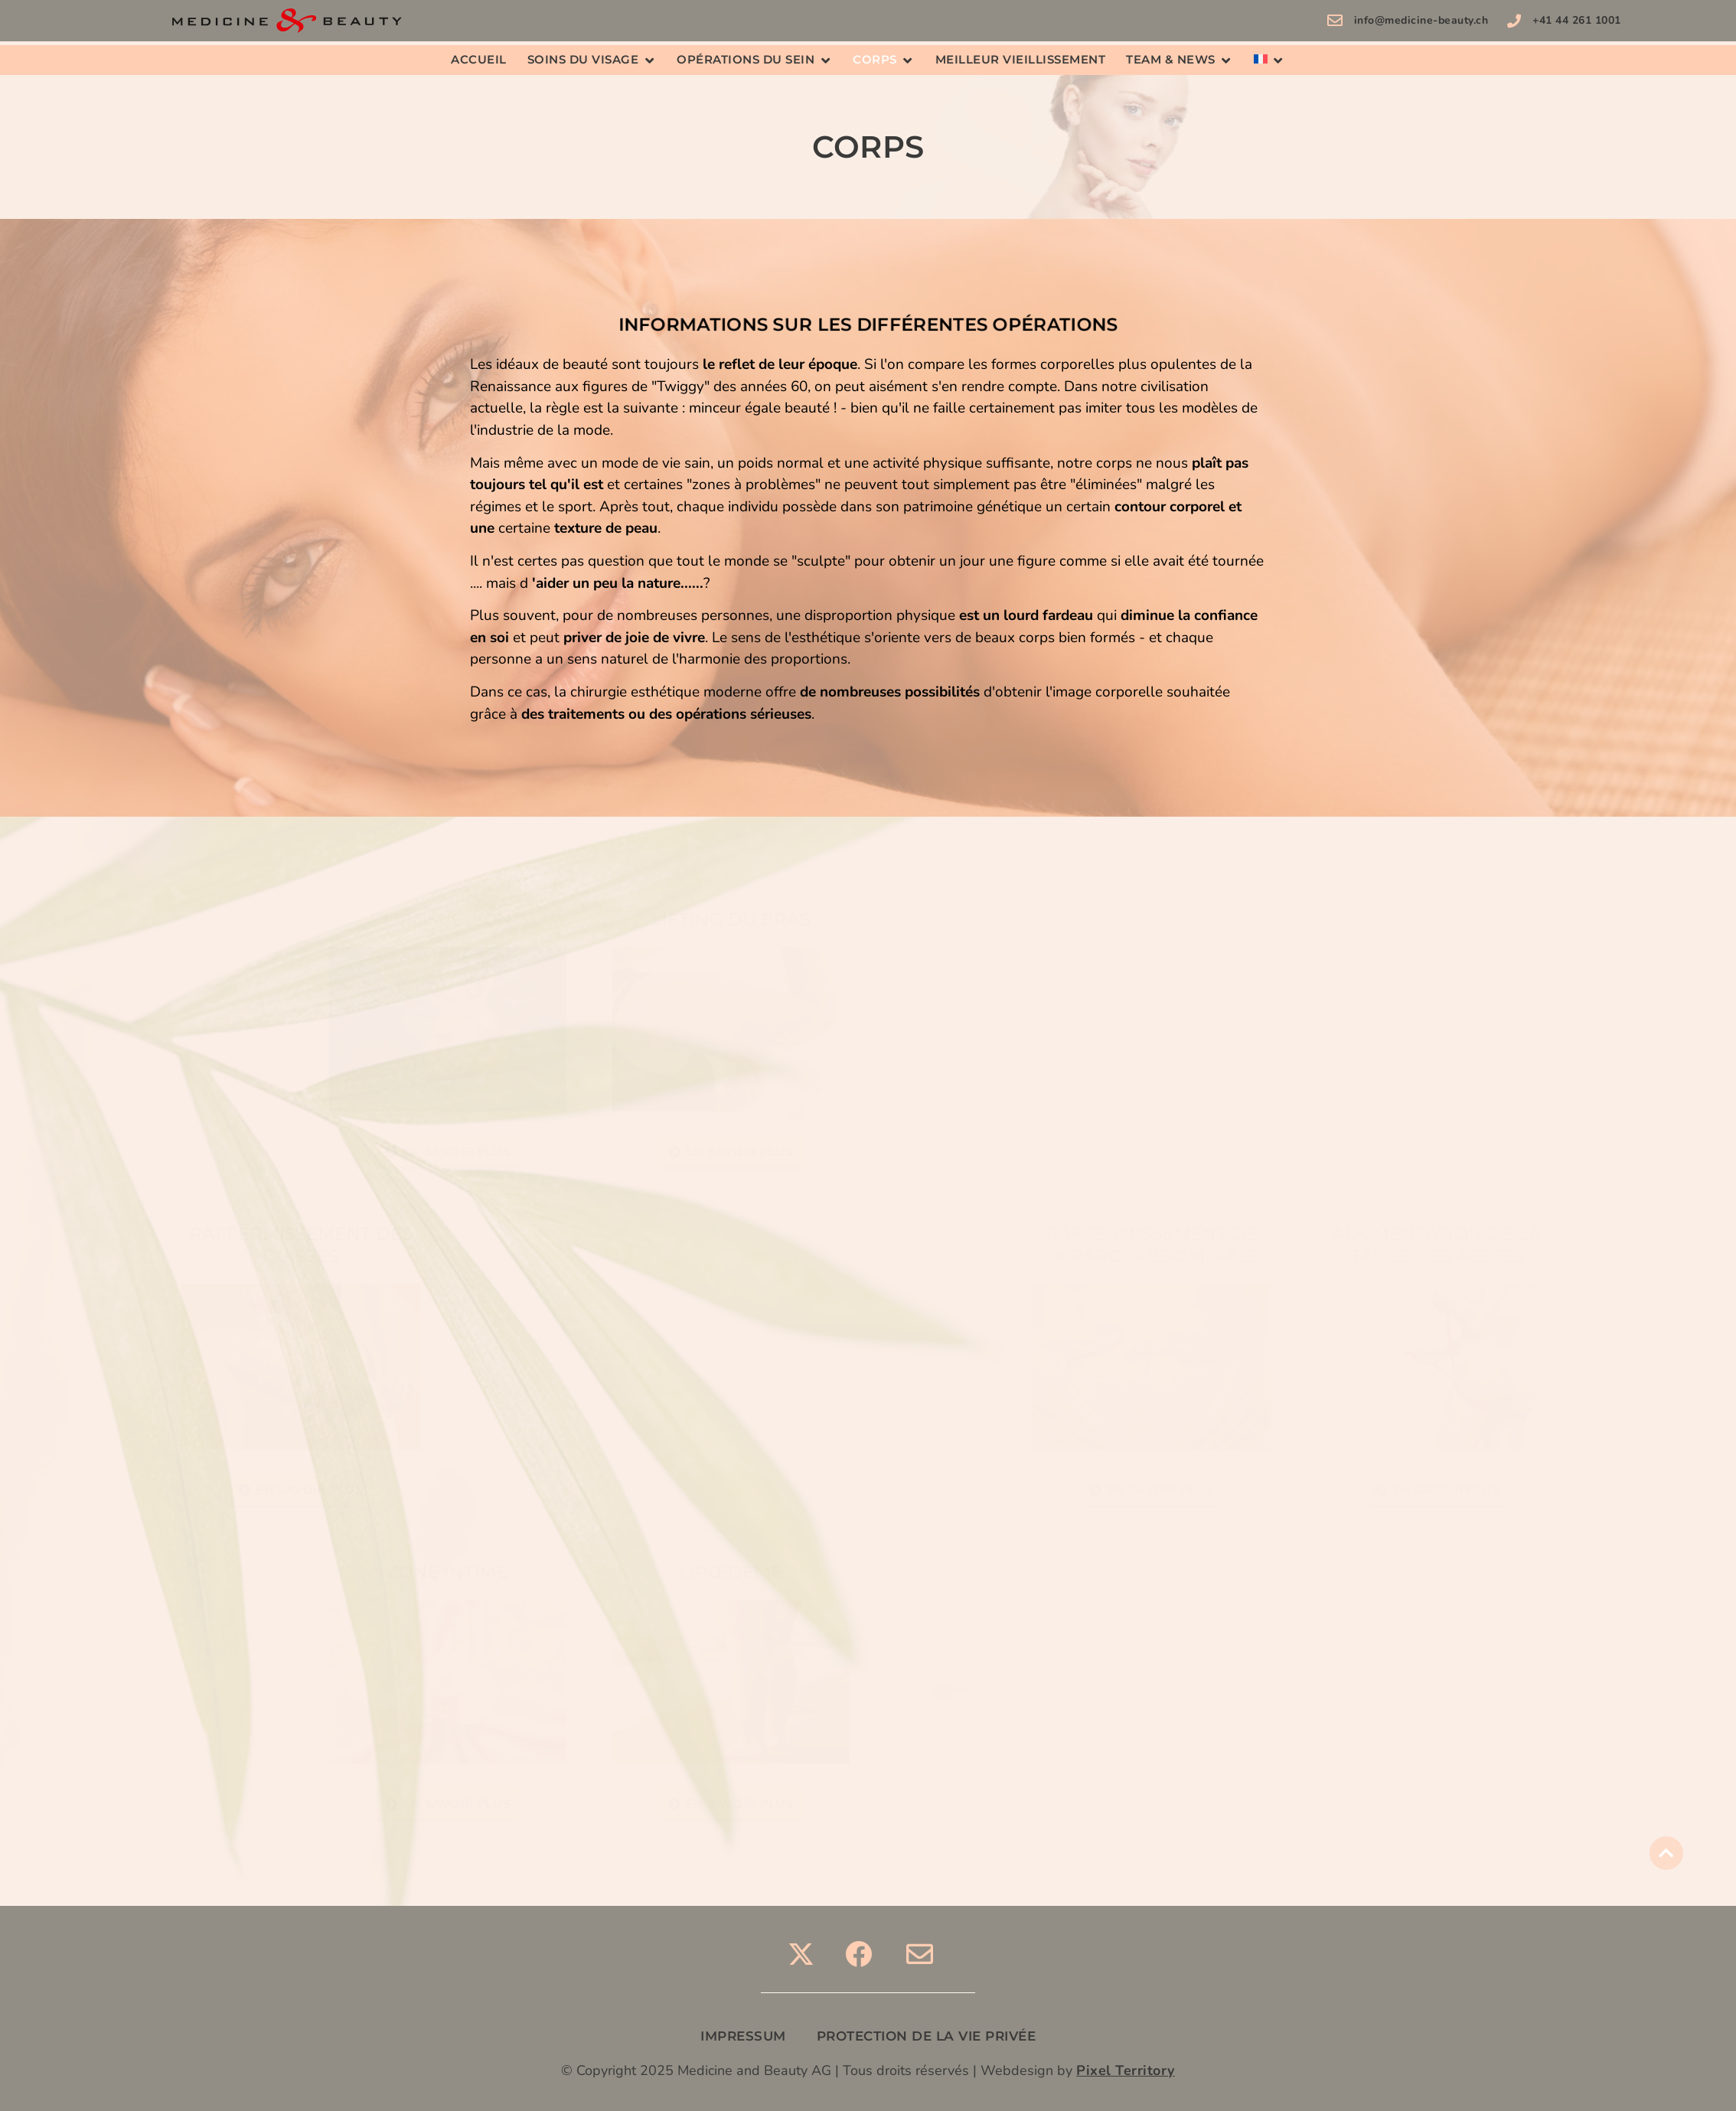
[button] (592, 60)
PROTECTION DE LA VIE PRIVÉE (926, 2036)
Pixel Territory (1125, 2070)
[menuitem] (1261, 60)
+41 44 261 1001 (1576, 20)
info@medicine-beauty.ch (1421, 20)
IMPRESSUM (743, 2036)
